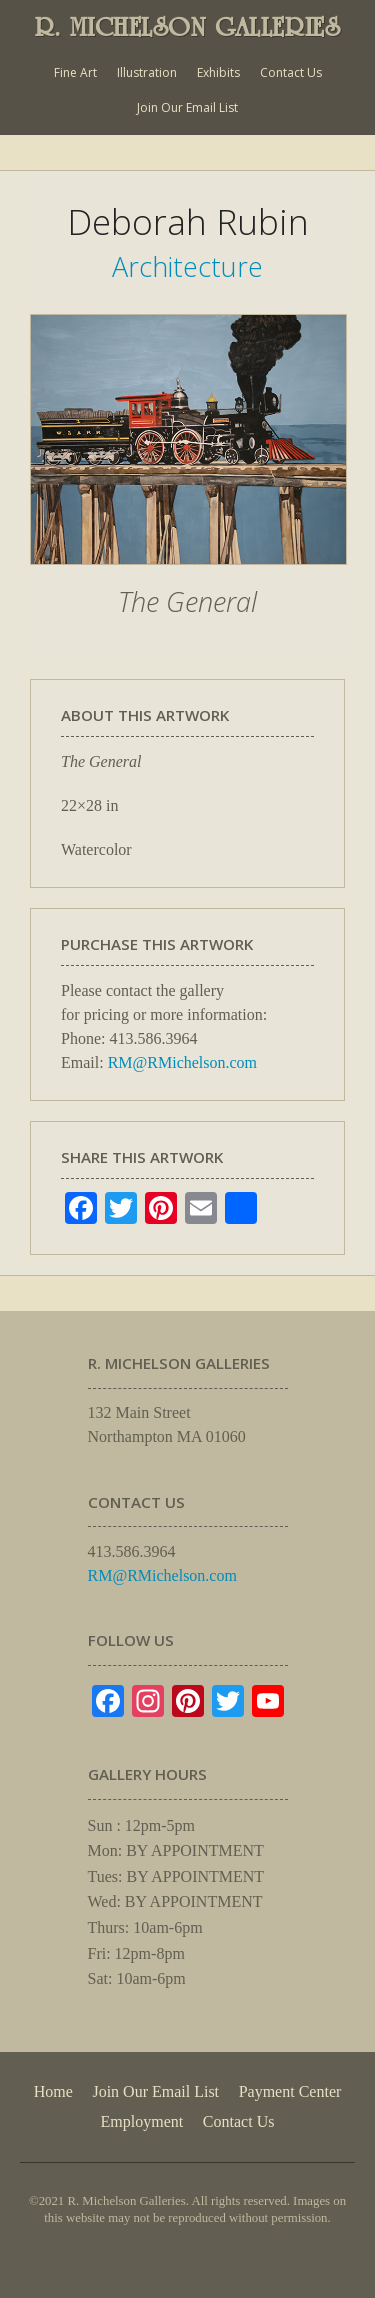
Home (53, 2091)
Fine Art (75, 72)
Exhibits (218, 72)
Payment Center (290, 2091)
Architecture (187, 266)
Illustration (147, 72)
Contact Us (291, 72)
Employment (142, 2121)
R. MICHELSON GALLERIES (188, 27)
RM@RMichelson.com (182, 1062)
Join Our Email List (187, 107)
